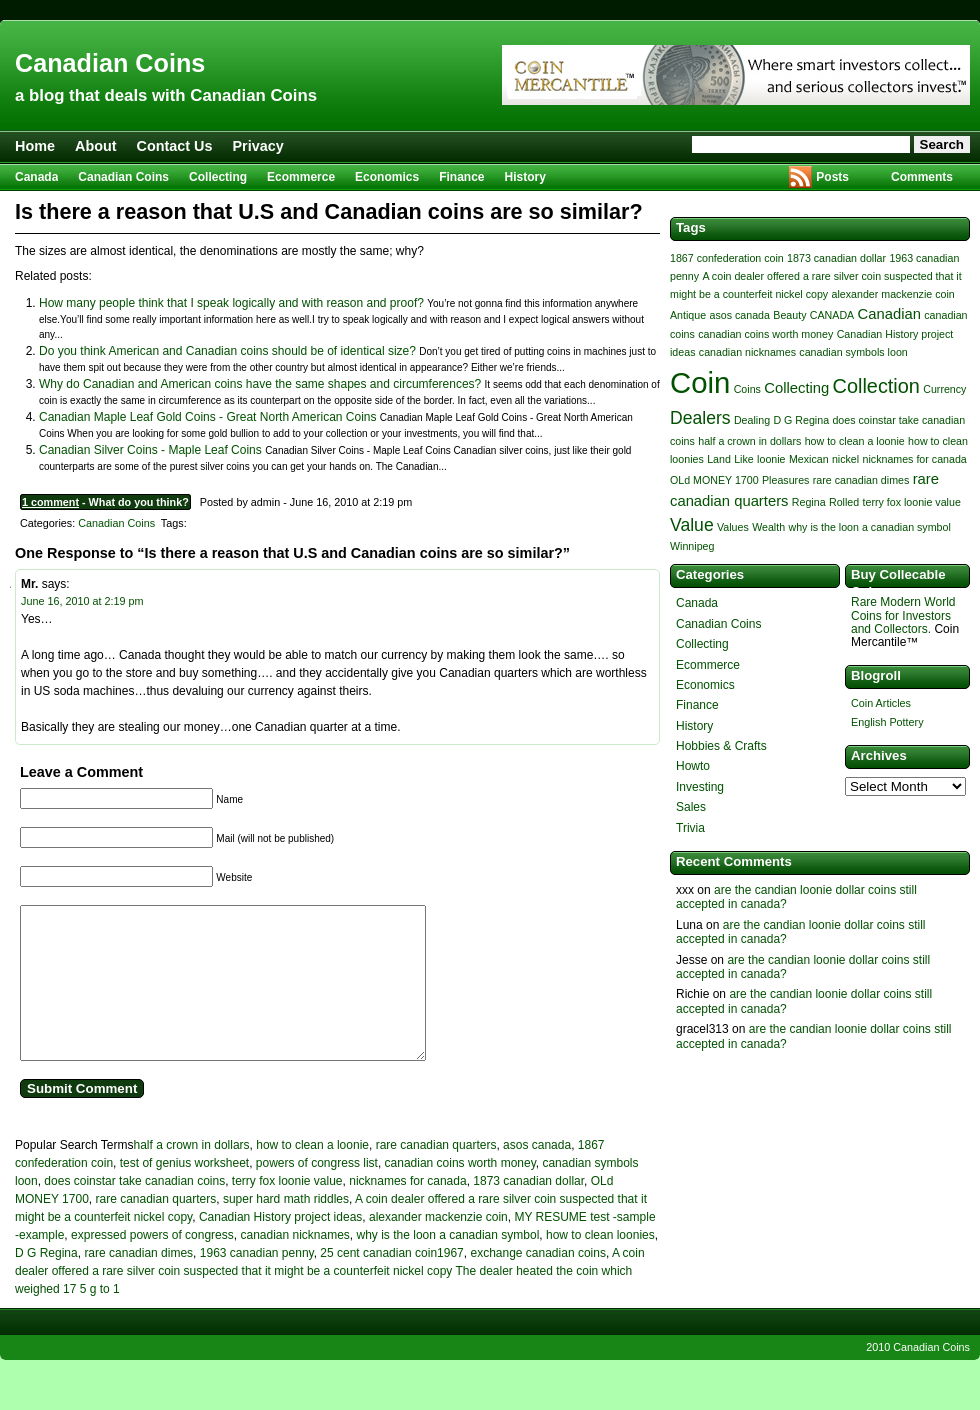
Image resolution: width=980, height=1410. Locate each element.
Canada (36, 177)
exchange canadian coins (537, 1283)
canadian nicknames (294, 1265)
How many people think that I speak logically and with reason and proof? (231, 303)
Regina (809, 502)
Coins (747, 389)
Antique (688, 315)
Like (744, 459)
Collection (876, 386)
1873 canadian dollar (528, 1211)
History (525, 177)
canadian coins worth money (460, 1193)
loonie (771, 459)
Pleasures (785, 480)
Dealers (700, 418)
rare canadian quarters (436, 1175)
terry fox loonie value (287, 1211)
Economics (387, 177)
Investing (700, 787)
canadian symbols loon (853, 352)
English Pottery (887, 722)
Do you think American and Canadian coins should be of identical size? (227, 351)
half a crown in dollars (192, 1175)
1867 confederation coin (727, 258)
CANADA (832, 315)
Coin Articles (881, 703)
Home (35, 146)
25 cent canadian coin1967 (391, 1283)
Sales (691, 807)
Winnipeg (692, 546)
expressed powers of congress (152, 1265)
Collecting (218, 177)
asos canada (537, 1175)
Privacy (258, 146)
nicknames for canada (407, 1211)
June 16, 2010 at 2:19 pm (82, 601)
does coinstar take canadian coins (134, 1211)
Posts (832, 177)
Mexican (809, 459)
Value (692, 525)
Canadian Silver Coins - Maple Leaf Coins (150, 450)
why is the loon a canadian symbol (448, 1265)
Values (733, 527)
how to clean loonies (600, 1265)
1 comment (50, 502)
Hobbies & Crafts (721, 746)
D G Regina (46, 1283)
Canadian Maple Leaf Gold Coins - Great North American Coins (208, 417)
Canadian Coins (110, 63)
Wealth (768, 527)
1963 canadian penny (257, 1283)
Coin (700, 382)
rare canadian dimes (138, 1283)
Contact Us (175, 146)
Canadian (889, 314)
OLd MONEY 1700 (714, 480)
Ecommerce (301, 177)
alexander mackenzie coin (438, 1247)
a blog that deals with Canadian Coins (166, 95)
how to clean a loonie (312, 1175)
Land (719, 459)
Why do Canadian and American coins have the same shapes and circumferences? (260, 384)
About (96, 146)
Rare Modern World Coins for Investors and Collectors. (903, 615)
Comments (922, 177)
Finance (461, 177)
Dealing (752, 420)
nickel (845, 459)
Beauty (789, 315)
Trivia (690, 828)
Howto (693, 766)
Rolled (844, 502)
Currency (944, 389)
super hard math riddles (286, 1229)
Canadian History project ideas (280, 1247)
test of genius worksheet (184, 1193)
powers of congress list (317, 1193)
